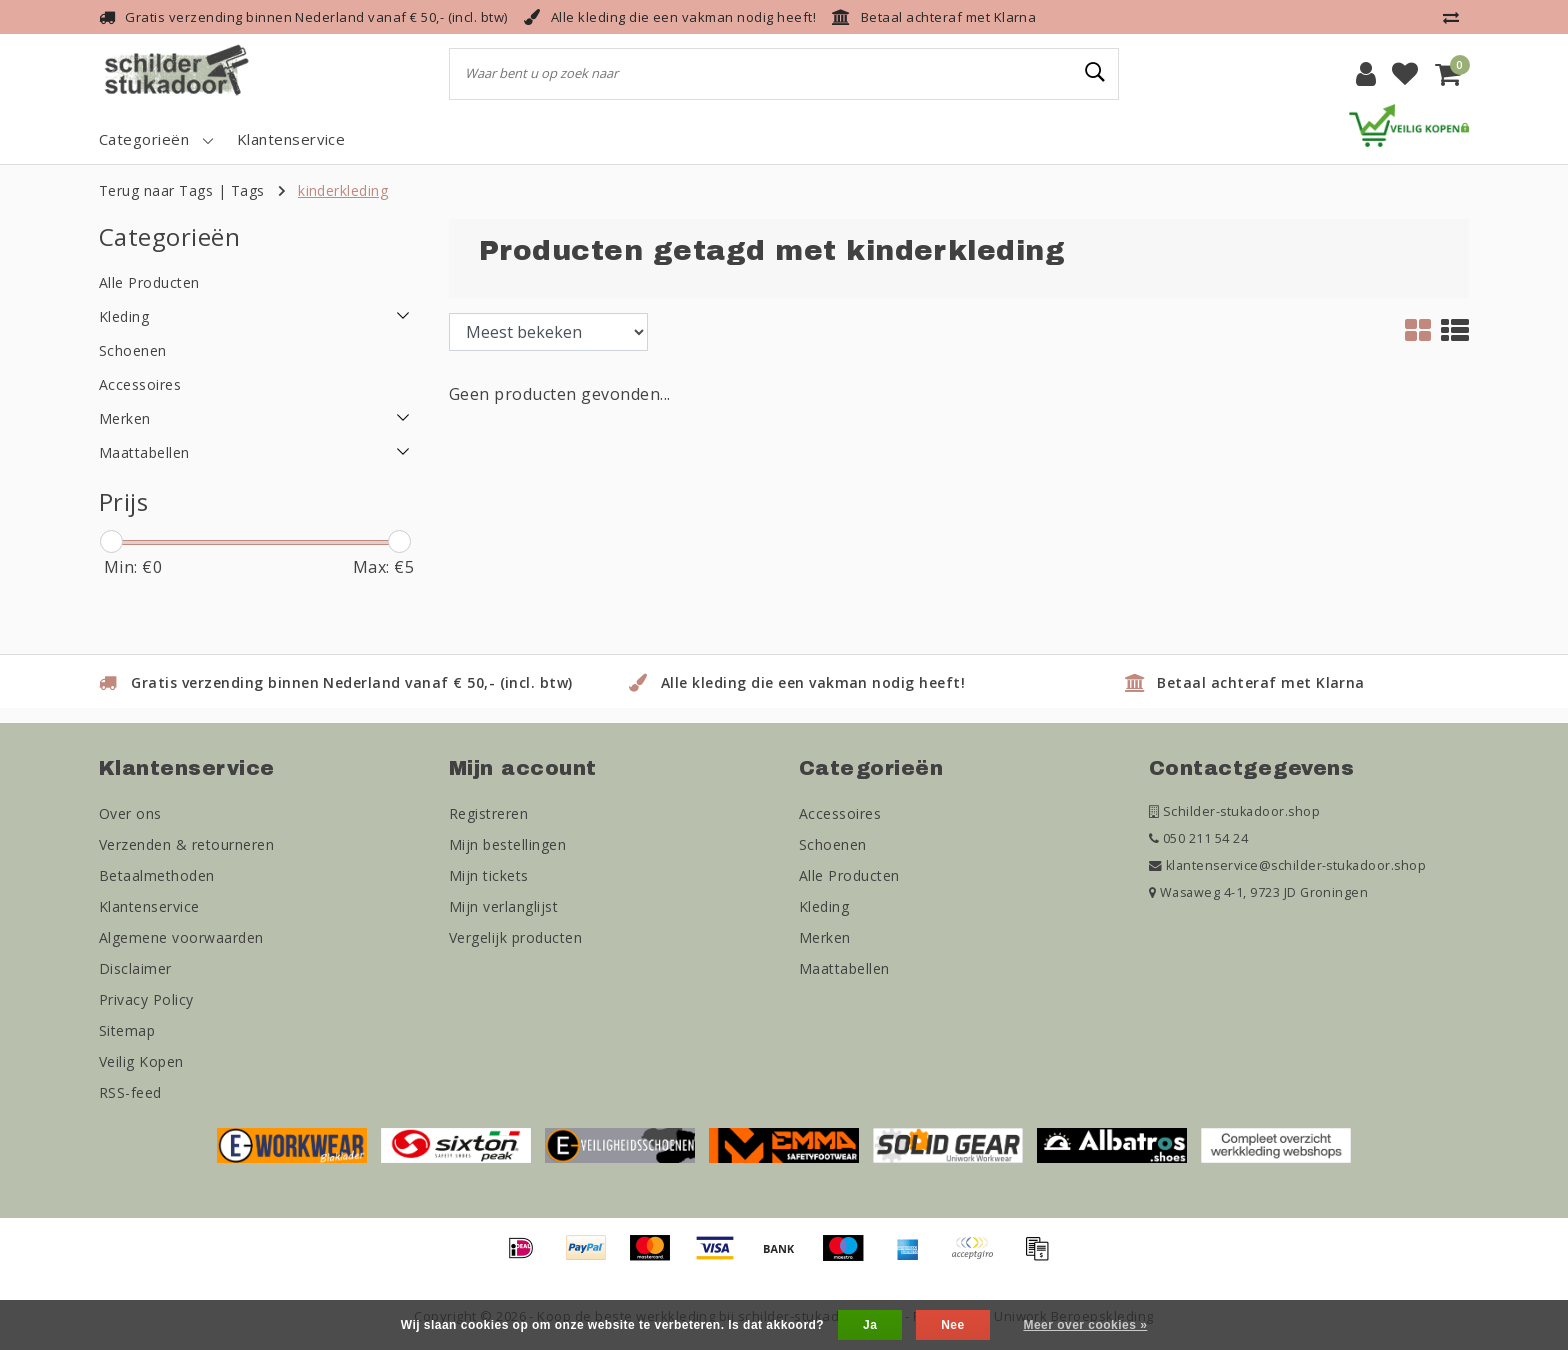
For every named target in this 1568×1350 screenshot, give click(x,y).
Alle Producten (849, 875)
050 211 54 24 (1198, 838)
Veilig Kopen (141, 1061)
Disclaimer (135, 968)
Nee (952, 1325)
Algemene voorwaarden (181, 937)
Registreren (488, 813)
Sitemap (127, 1030)
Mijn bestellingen (507, 844)
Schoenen (833, 844)
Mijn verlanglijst (503, 906)
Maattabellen (844, 968)
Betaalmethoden (157, 875)
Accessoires (840, 813)
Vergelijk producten (515, 937)
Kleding (824, 906)
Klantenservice (149, 906)
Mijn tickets (489, 875)
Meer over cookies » (1085, 1325)
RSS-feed (130, 1092)
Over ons (130, 813)
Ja (870, 1325)
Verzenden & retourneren (186, 844)
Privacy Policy (146, 999)
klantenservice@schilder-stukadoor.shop (1287, 865)
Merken (825, 937)
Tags (248, 190)
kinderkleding (343, 190)
